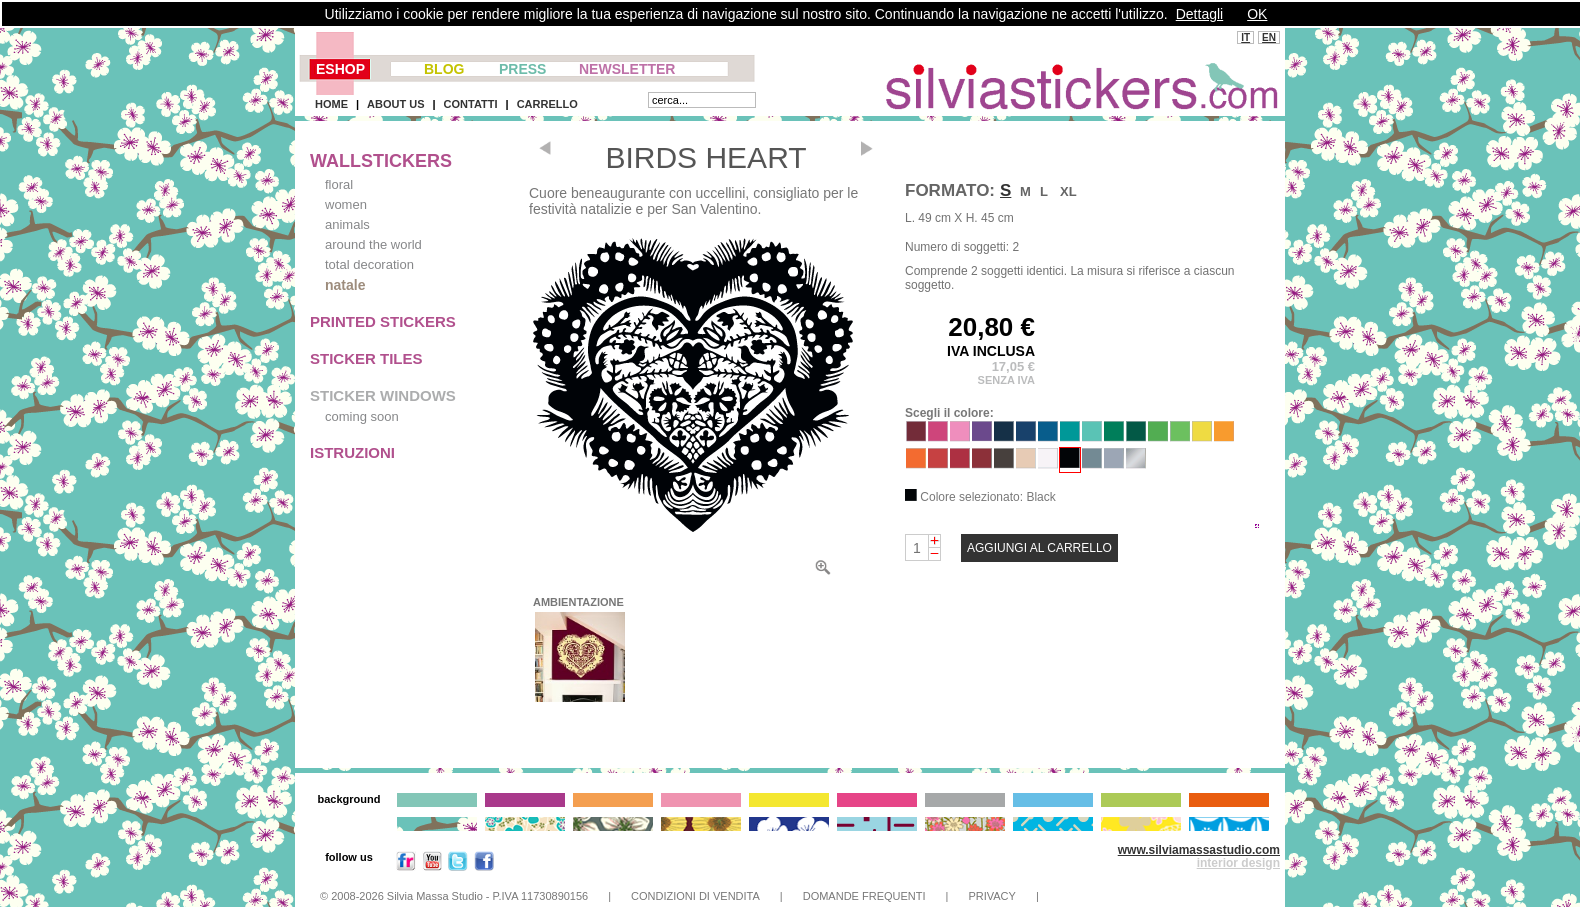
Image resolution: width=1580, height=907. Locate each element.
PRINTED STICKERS (383, 321)
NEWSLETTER (627, 69)
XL (1068, 191)
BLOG (444, 69)
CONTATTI (471, 104)
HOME (331, 104)
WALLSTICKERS (381, 161)
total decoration (369, 264)
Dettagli (1199, 14)
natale (345, 285)
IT (1245, 37)
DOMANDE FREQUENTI (864, 896)
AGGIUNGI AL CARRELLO (1039, 548)
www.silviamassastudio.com (1199, 850)
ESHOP (340, 69)
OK (1257, 14)
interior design (1238, 863)
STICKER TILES (366, 358)
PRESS (522, 69)
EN (1269, 37)
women (346, 204)
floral (339, 184)
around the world (373, 244)
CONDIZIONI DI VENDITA (695, 896)
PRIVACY (991, 896)
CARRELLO (547, 104)
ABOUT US (395, 104)
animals (347, 224)
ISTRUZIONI (352, 452)
